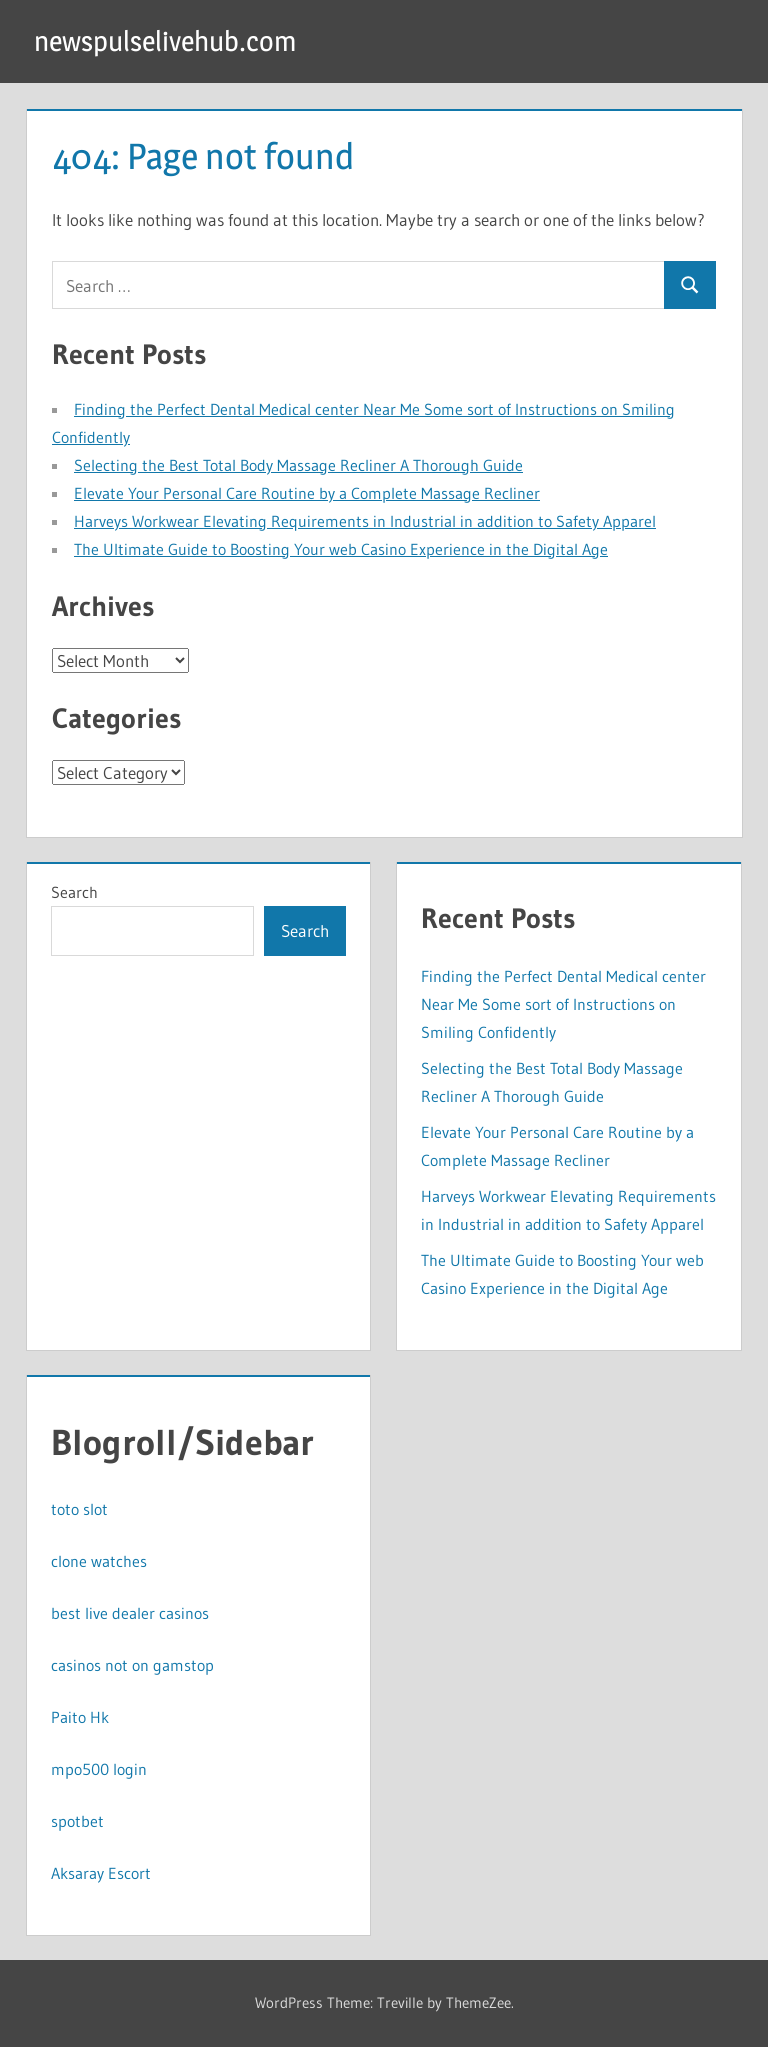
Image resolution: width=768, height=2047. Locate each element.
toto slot (79, 1509)
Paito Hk (80, 1717)
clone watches (99, 1561)
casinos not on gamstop (132, 1665)
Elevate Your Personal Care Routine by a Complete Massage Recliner (307, 493)
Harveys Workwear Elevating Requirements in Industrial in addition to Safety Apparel (365, 521)
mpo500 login (99, 1769)
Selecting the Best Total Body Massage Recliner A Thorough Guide (298, 465)
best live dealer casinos (130, 1613)
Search (74, 892)
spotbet (77, 1821)
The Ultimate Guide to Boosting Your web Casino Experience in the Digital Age (341, 549)
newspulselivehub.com (165, 41)
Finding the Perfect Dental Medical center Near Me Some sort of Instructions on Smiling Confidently (563, 1004)
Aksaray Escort (101, 1873)
